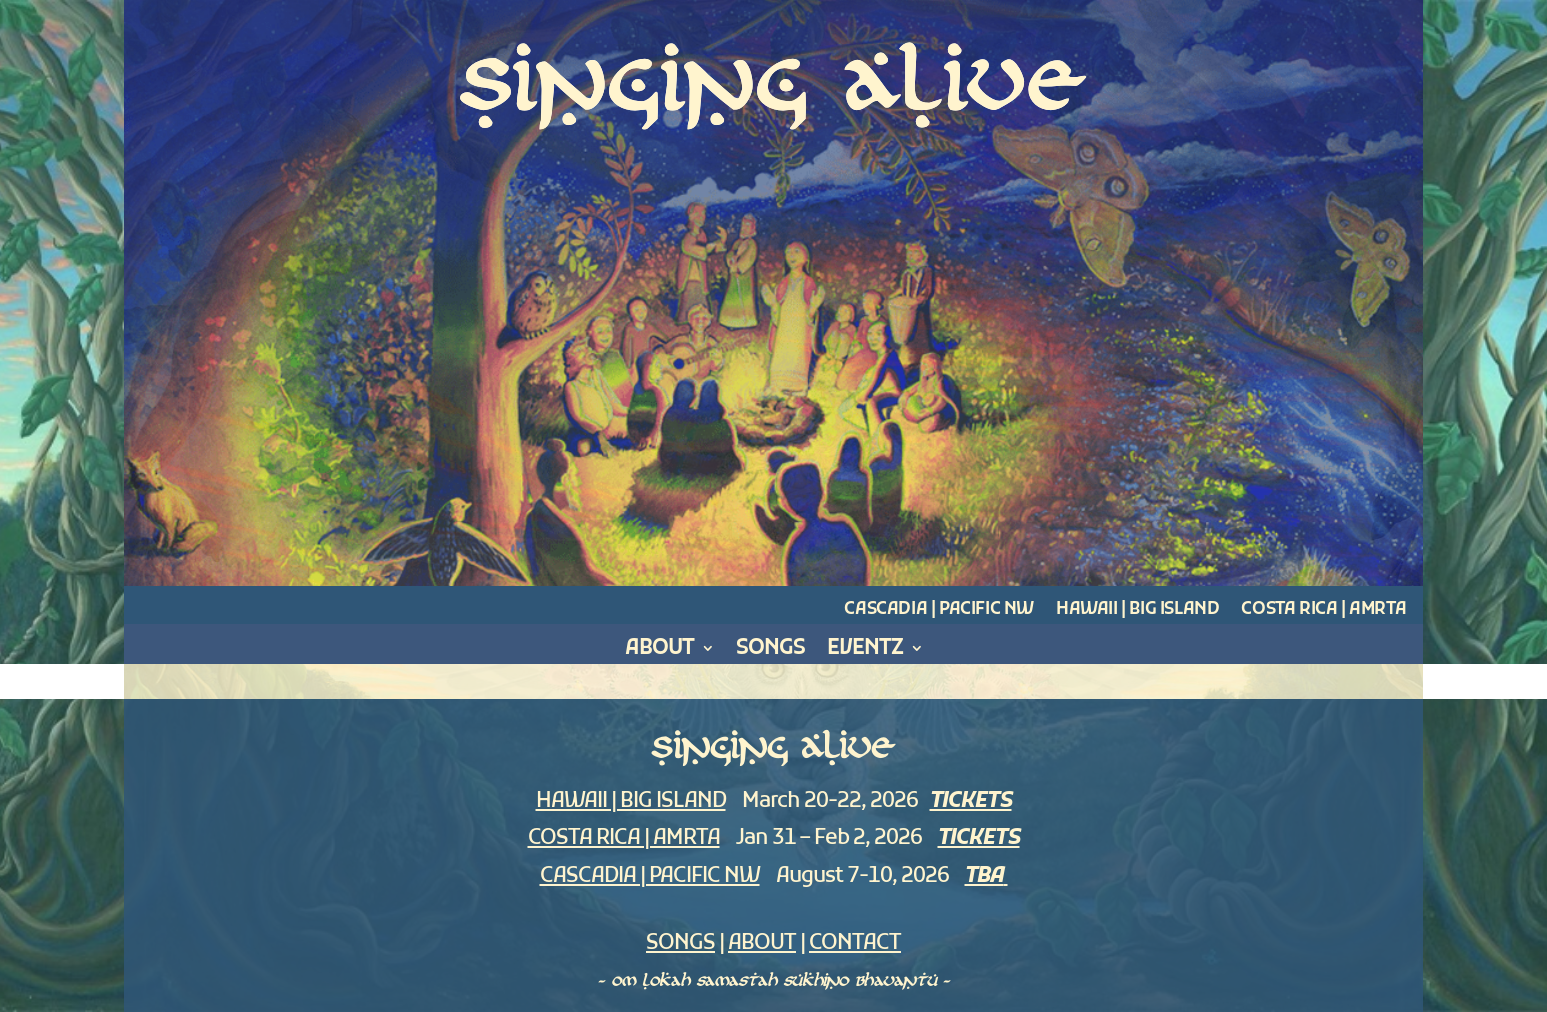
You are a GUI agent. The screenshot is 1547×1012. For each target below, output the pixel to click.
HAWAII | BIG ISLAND (631, 801)
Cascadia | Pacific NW (939, 610)
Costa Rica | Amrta (1323, 610)
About (659, 651)
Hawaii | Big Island (1137, 610)
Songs (770, 651)
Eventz (865, 651)
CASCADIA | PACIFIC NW (650, 876)
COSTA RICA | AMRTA (624, 838)
